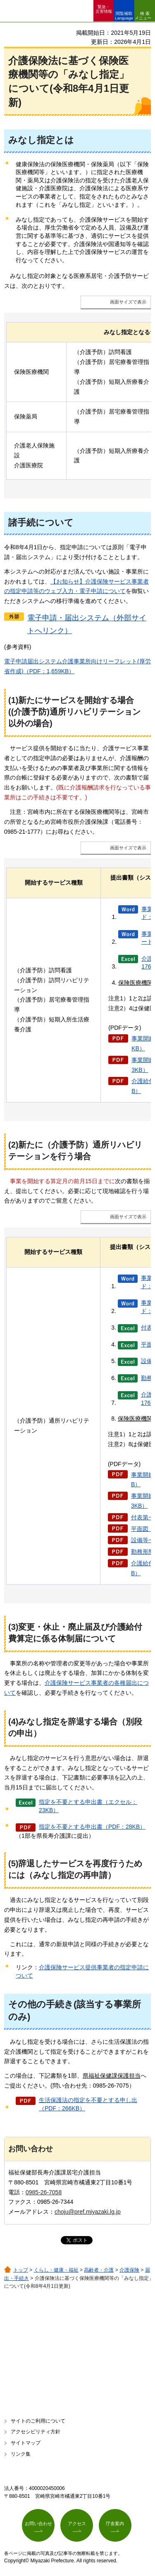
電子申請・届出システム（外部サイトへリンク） (86, 624)
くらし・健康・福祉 (56, 2270)
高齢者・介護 (99, 2270)
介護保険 (129, 2270)
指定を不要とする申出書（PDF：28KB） (92, 1826)
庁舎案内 (115, 2523)
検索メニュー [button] (143, 15)
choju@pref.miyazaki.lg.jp (88, 2211)
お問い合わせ (38, 2523)
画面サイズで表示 (128, 301)
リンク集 (21, 2454)
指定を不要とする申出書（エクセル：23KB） (88, 1806)
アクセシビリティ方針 (35, 2432)
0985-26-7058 (44, 2192)
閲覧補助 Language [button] (124, 15)
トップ (20, 2270)
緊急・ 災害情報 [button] (103, 9)
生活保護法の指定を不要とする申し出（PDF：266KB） (88, 2104)
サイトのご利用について (38, 2421)
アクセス (77, 2523)
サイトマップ (26, 2443)
